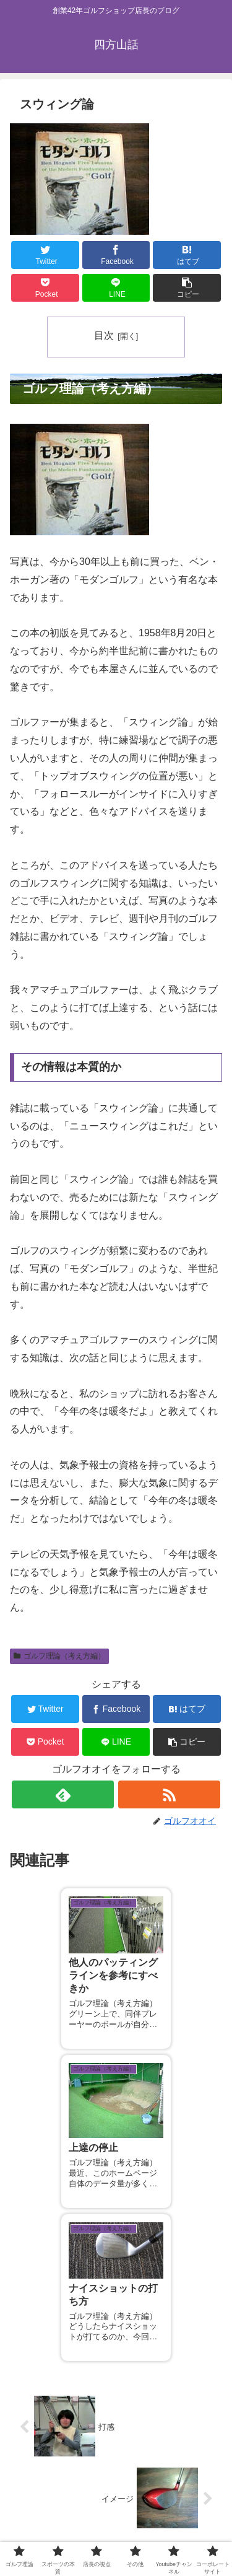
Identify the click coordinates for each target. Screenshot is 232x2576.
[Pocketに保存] (45, 288)
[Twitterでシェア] (45, 255)
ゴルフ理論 (63, 2500)
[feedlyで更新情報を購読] (63, 1794)
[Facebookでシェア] (116, 255)
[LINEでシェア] (116, 288)
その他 (169, 2518)
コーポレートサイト (169, 2536)
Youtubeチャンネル (62, 2536)
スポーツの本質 (169, 2500)
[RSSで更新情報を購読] (169, 1794)
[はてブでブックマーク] (187, 255)
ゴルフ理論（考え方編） (59, 1656)
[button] (187, 288)
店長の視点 (63, 2518)
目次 (104, 335)
